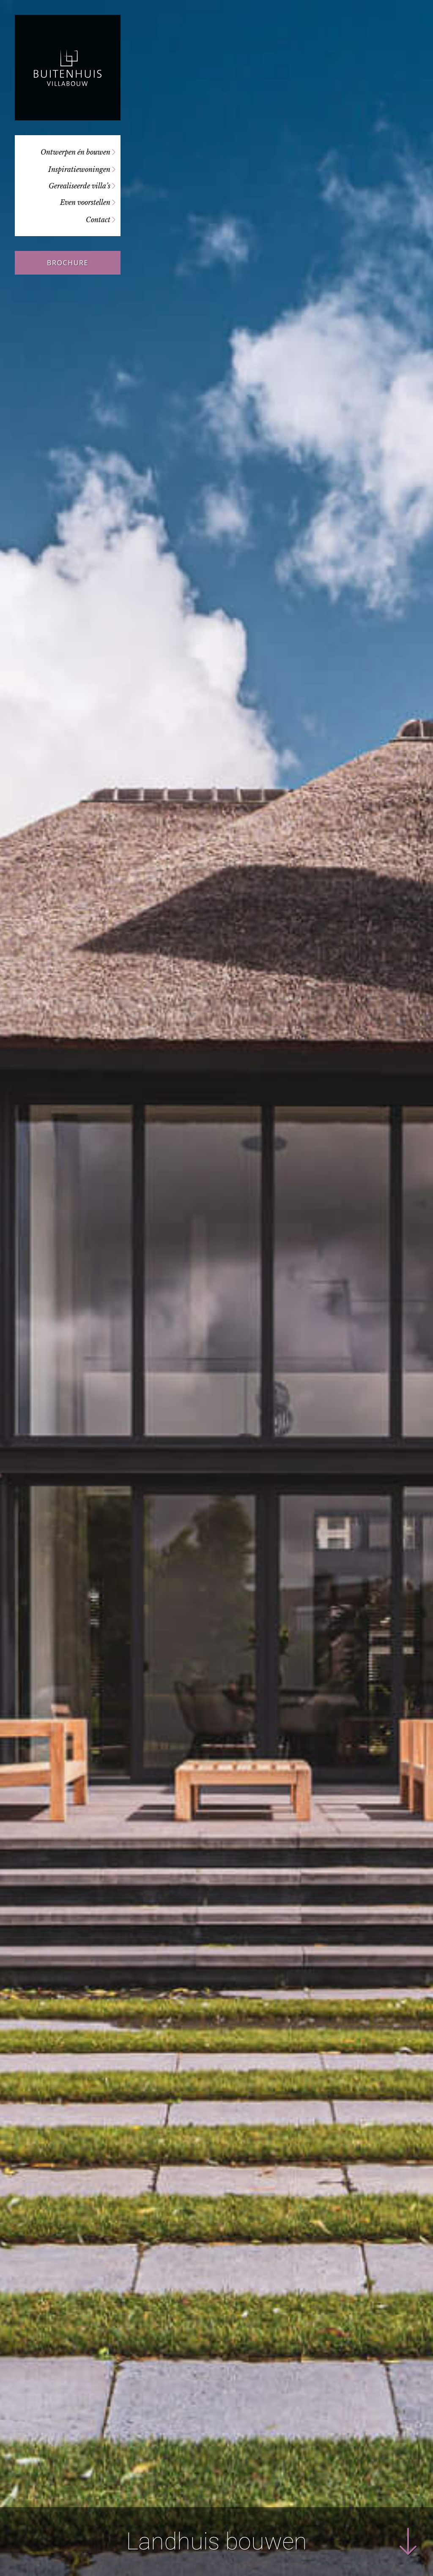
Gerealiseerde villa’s (79, 186)
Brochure (67, 262)
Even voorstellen (85, 202)
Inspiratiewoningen (79, 169)
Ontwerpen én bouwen (75, 152)
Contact (98, 219)
